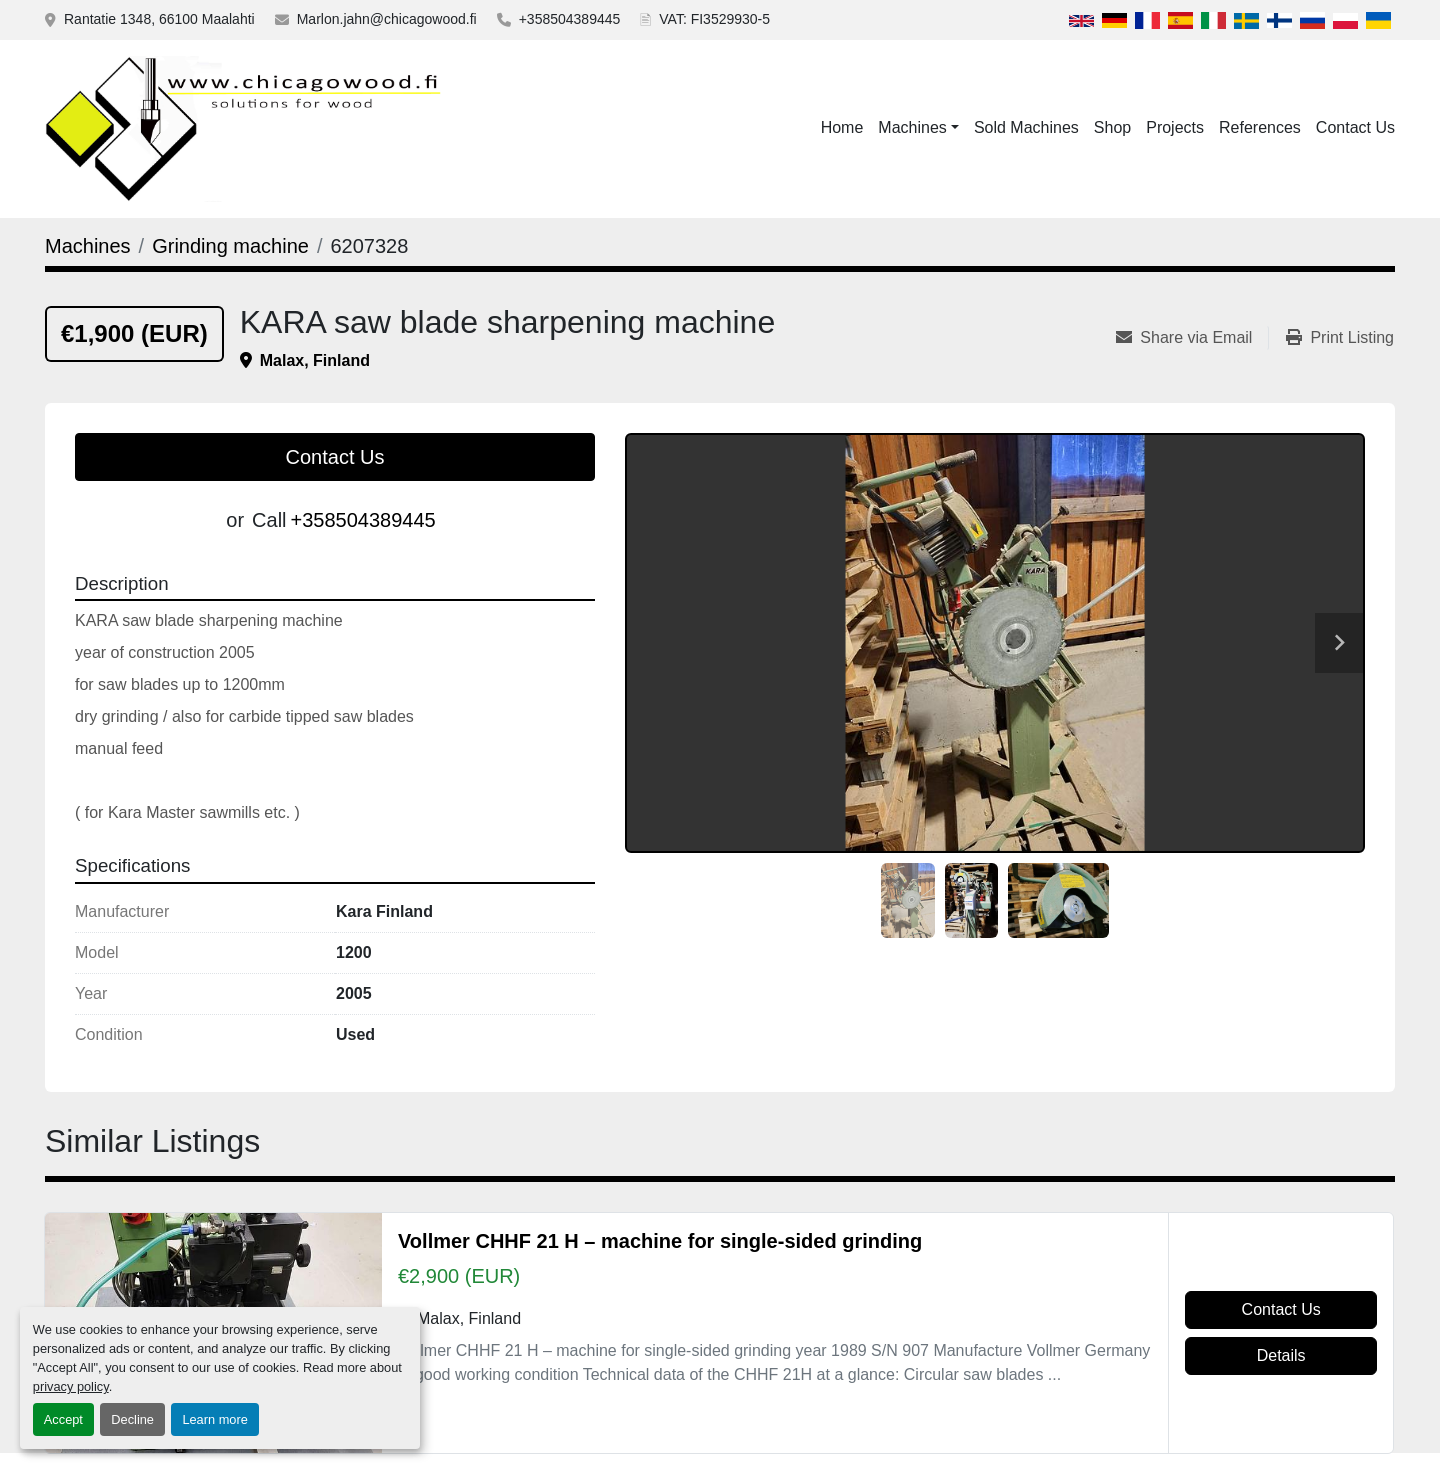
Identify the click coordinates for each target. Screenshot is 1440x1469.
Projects (1175, 127)
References (1260, 127)
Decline (132, 1419)
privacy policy (71, 1386)
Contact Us (1355, 127)
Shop (1112, 127)
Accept (63, 1419)
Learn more (214, 1419)
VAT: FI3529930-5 (714, 19)
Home (842, 127)
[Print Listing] (1340, 338)
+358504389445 (570, 19)
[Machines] (88, 246)
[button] (918, 128)
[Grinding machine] (230, 246)
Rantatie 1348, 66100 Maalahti (159, 19)
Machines (912, 127)
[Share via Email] (1192, 338)
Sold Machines (1026, 127)
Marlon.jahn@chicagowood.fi (387, 19)
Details (1281, 1355)
